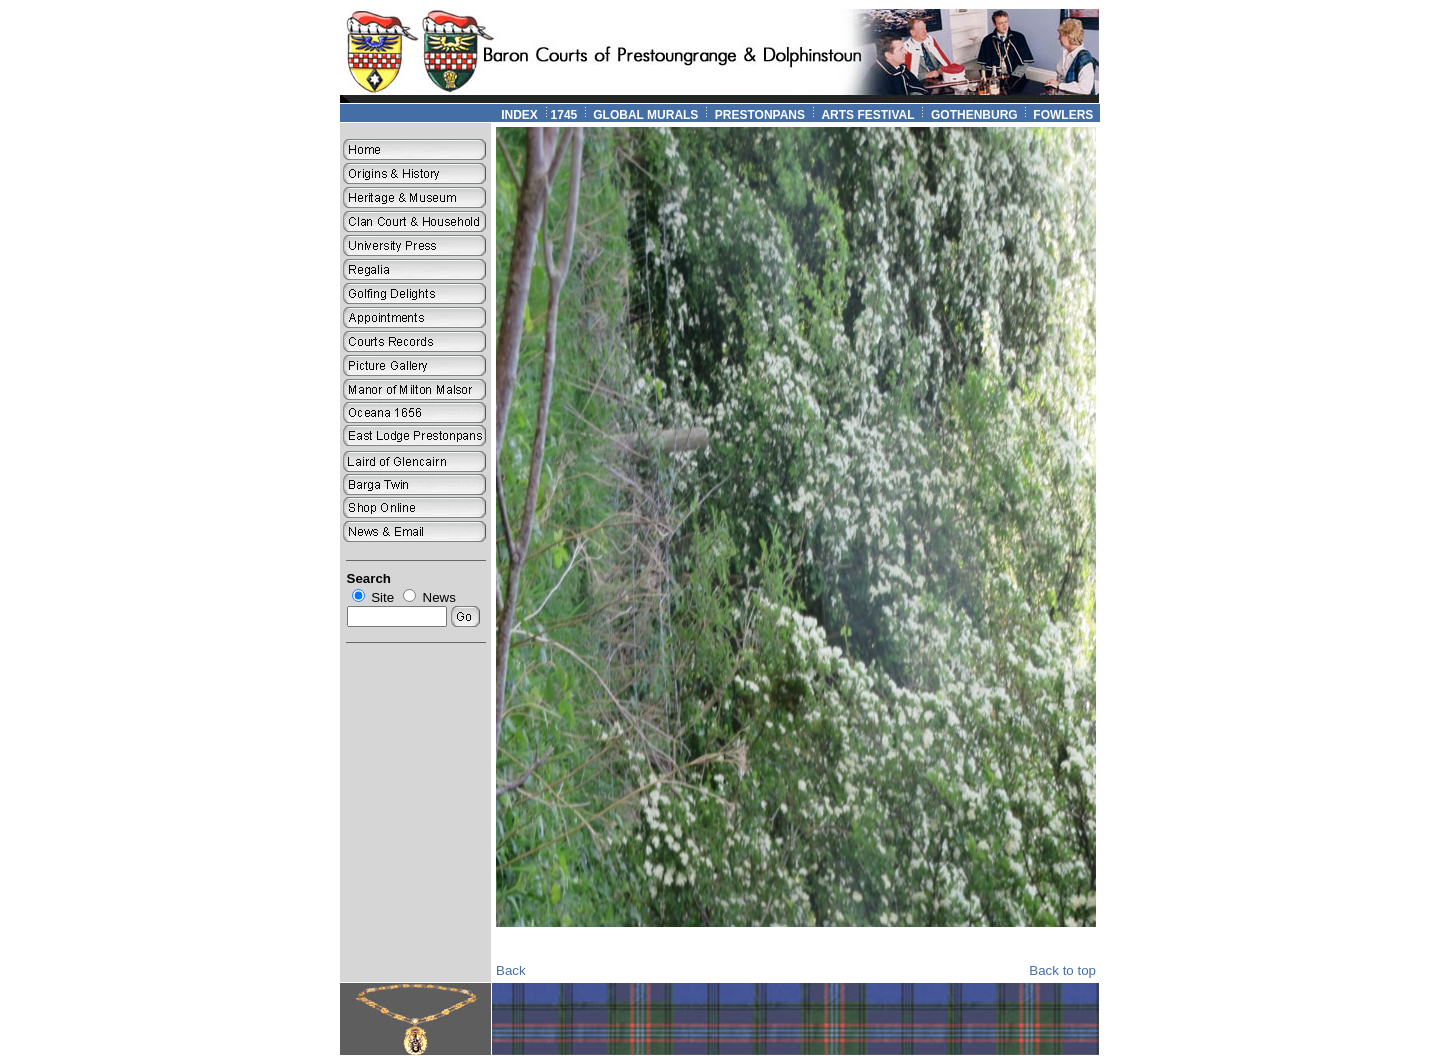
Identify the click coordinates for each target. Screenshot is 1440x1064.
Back (511, 970)
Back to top (1062, 970)
